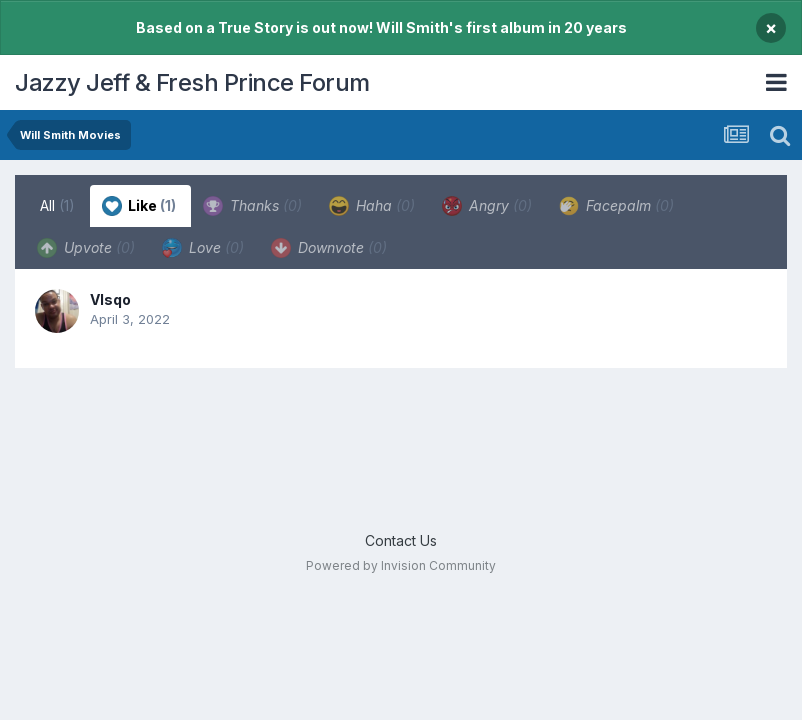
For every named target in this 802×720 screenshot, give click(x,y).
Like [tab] (139, 206)
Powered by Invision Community (401, 565)
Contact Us (401, 540)
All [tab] (57, 205)
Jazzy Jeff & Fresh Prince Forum (192, 82)
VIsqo (110, 299)
